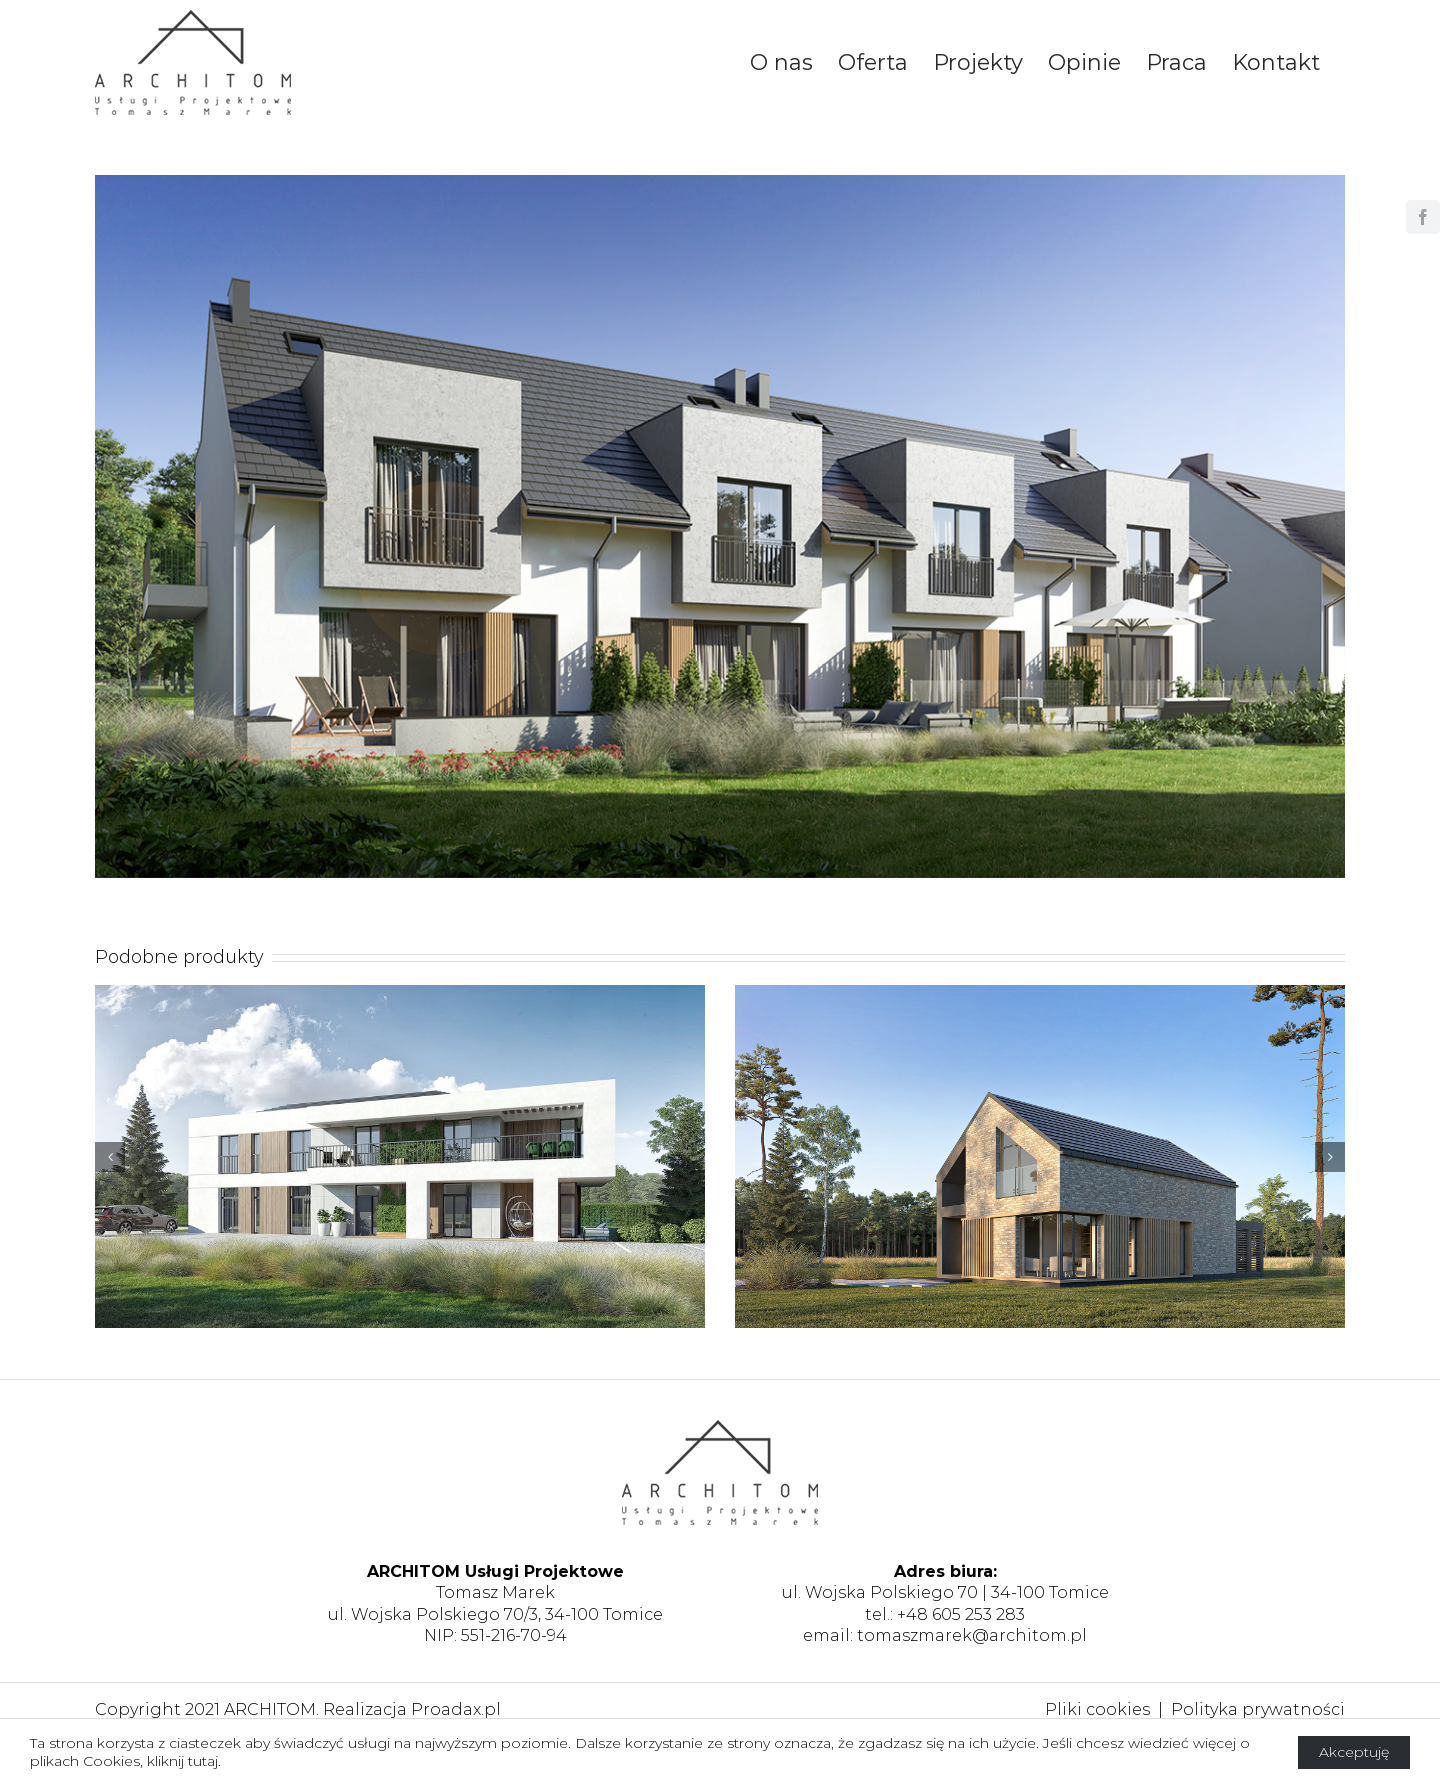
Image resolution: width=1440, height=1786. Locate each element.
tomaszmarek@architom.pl (972, 1635)
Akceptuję (1354, 1752)
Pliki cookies (1097, 1709)
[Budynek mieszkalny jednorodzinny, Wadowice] (1040, 1155)
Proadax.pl (456, 1709)
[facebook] (1423, 217)
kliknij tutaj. (184, 1761)
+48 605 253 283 (961, 1614)
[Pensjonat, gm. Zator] (400, 1155)
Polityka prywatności (1258, 1709)
